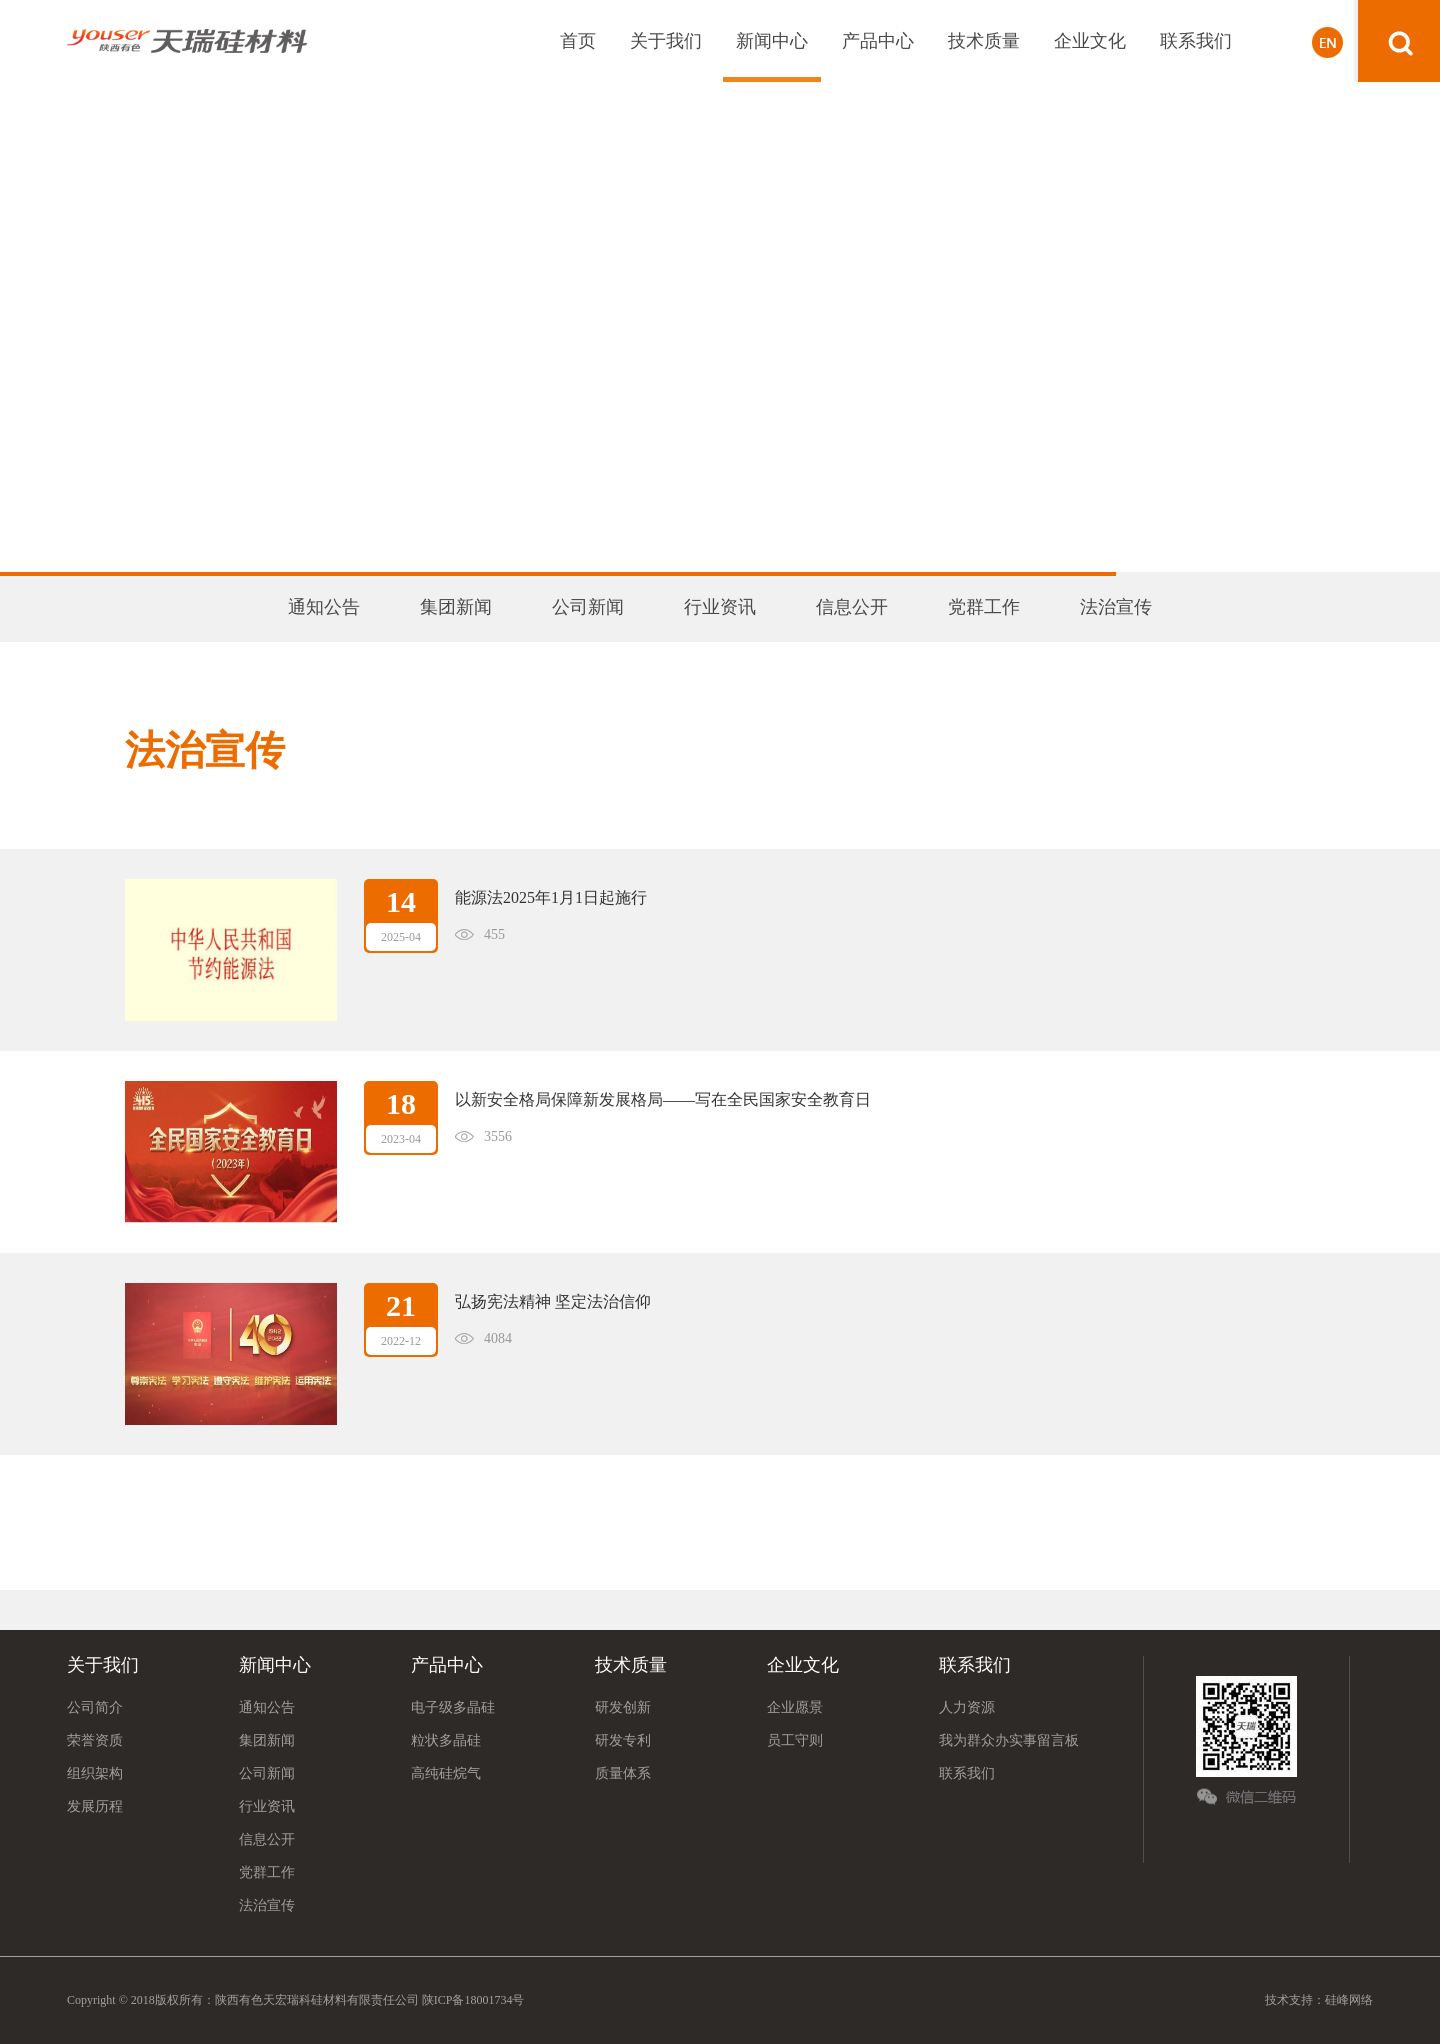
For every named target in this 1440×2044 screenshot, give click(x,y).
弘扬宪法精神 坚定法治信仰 (553, 1301)
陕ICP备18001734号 (472, 2000)
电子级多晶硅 (453, 1707)
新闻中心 (772, 41)
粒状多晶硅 (446, 1740)
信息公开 (852, 607)
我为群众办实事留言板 (1009, 1740)
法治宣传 (1116, 607)
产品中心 (878, 41)
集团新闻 (456, 607)
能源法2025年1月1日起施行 (551, 897)
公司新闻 (588, 607)
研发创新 (623, 1707)
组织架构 (95, 1773)
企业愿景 (795, 1707)
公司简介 (95, 1707)
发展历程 (95, 1806)
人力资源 (967, 1707)
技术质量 (984, 41)
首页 (578, 41)
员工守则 (795, 1740)
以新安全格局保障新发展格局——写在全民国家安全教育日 (663, 1099)
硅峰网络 (1349, 2000)
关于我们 (666, 41)
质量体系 (623, 1773)
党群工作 (984, 607)
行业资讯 (720, 607)
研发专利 (623, 1740)
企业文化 (1090, 41)
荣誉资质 (95, 1740)
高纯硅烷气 (446, 1773)
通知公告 (324, 607)
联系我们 (1196, 41)
